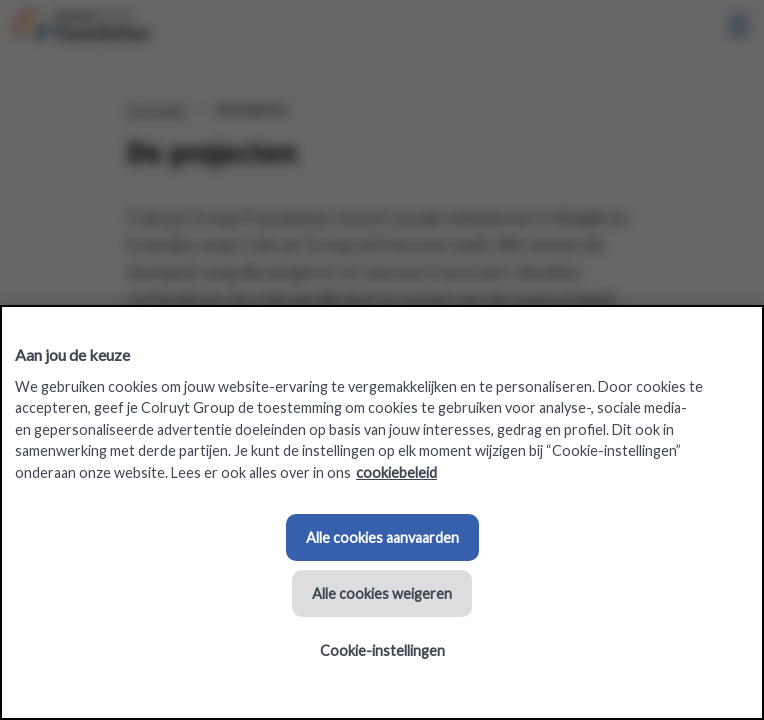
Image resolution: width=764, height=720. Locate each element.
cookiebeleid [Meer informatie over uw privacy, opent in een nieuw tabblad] (396, 472)
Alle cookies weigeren (382, 593)
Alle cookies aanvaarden (382, 537)
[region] (382, 512)
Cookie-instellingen (382, 650)
